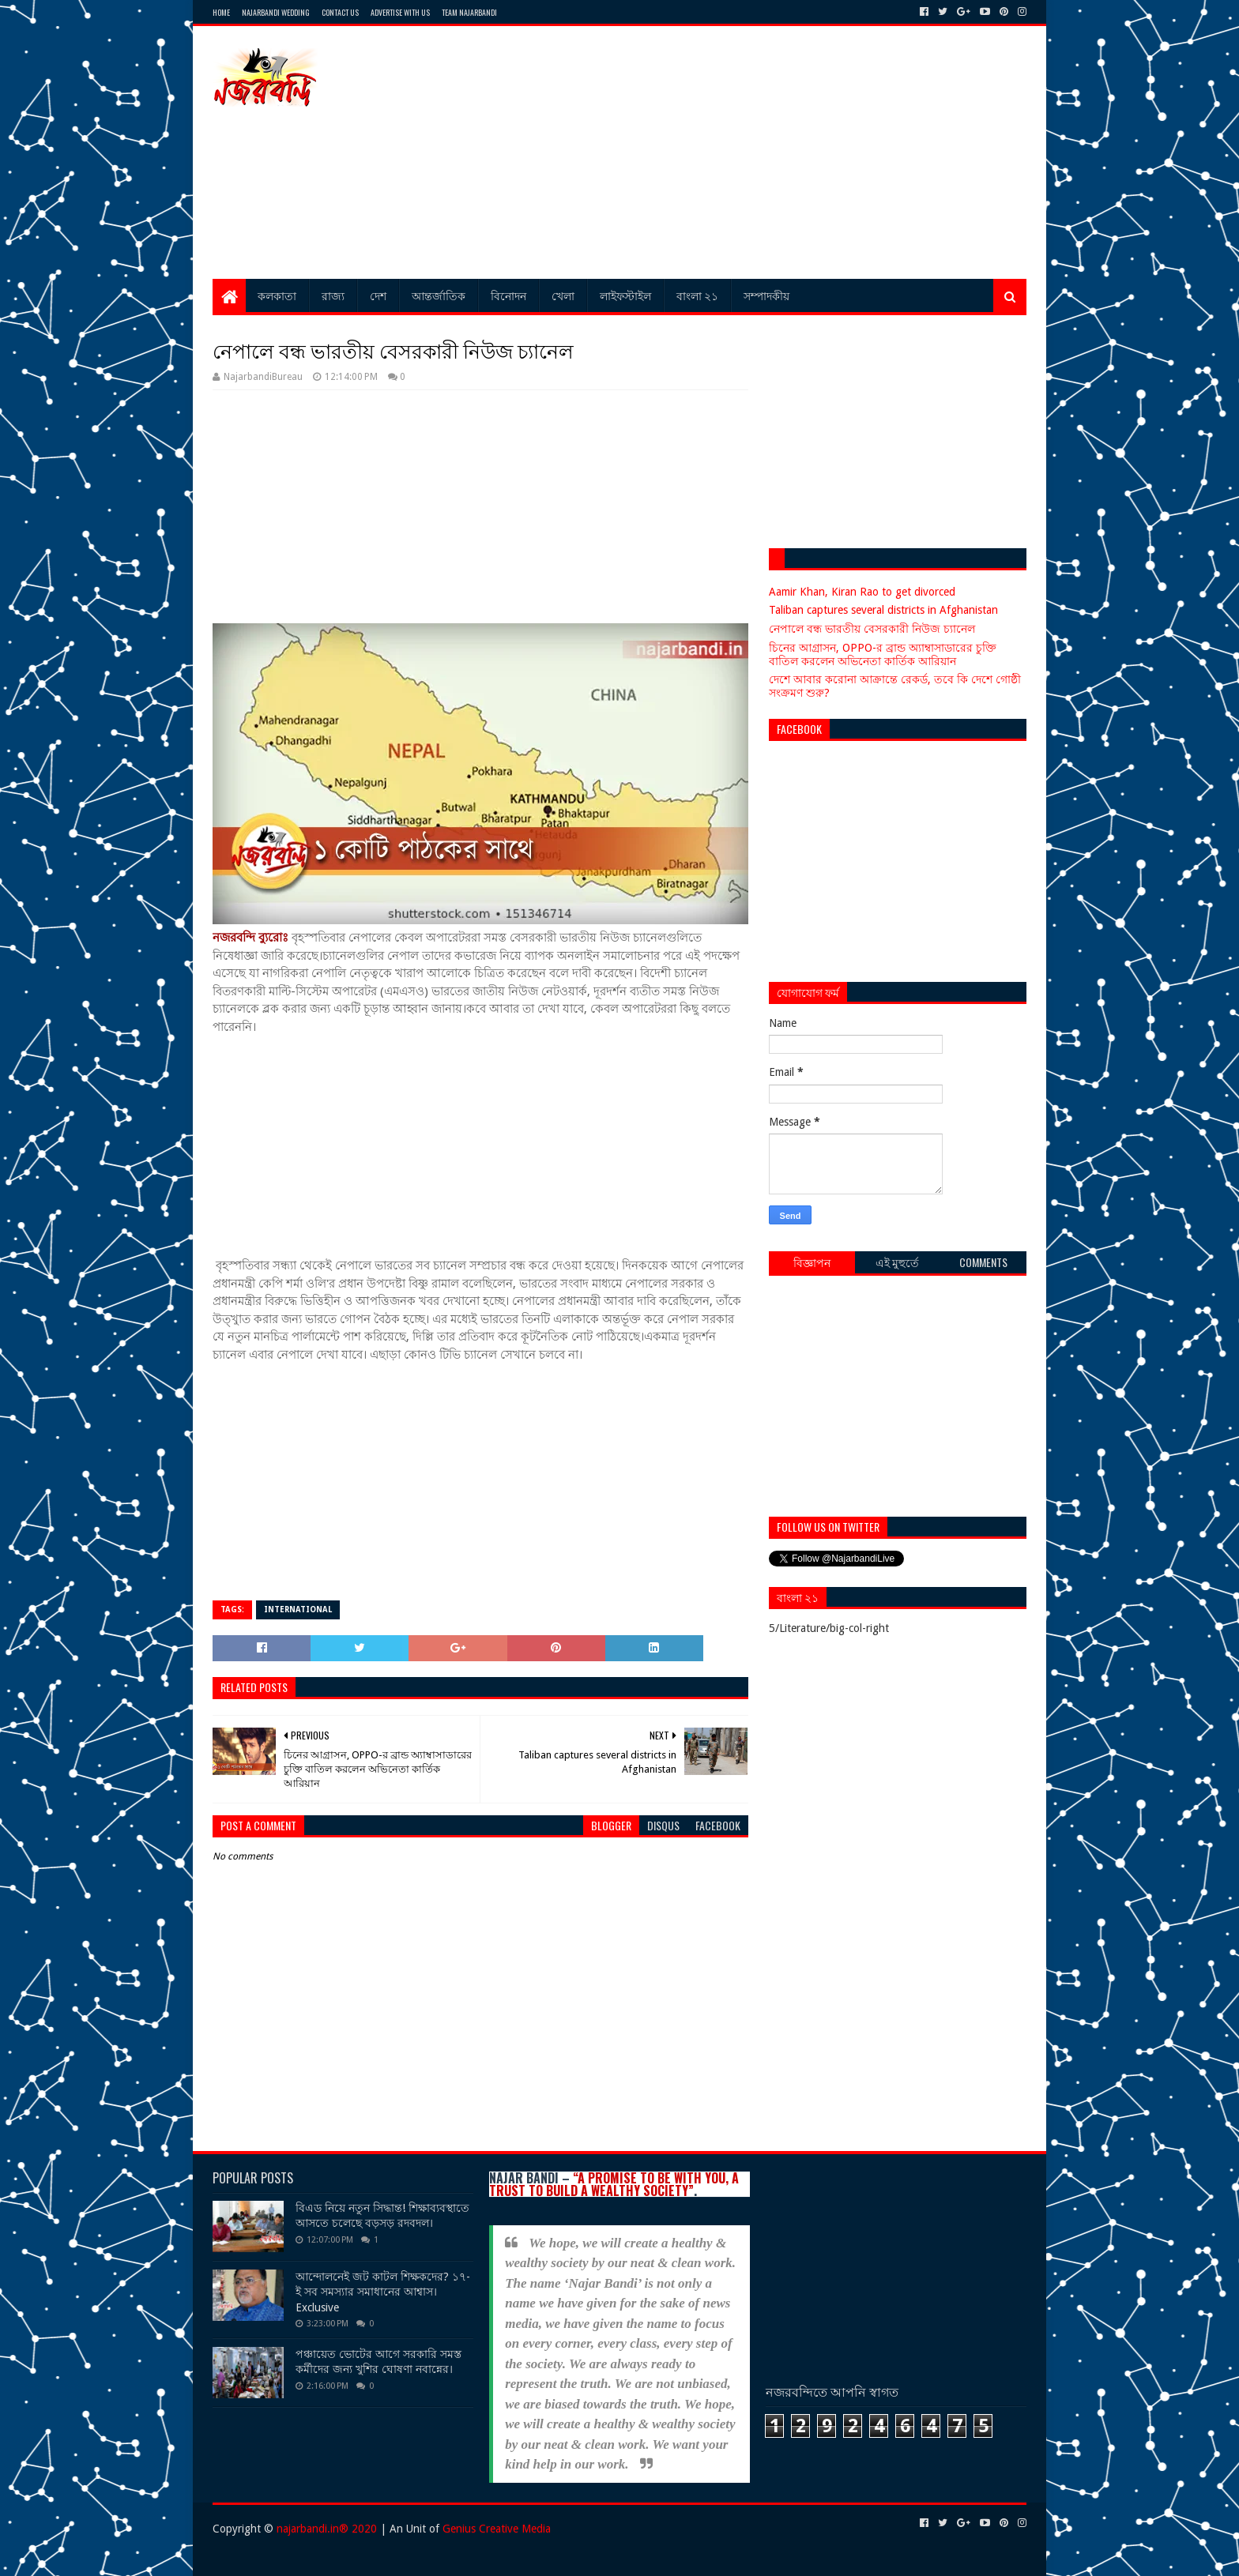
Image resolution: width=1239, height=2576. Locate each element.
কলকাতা (277, 295)
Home (221, 12)
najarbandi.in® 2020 (327, 2528)
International (298, 1609)
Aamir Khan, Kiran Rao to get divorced (862, 591)
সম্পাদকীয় (766, 295)
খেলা (563, 295)
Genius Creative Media (496, 2528)
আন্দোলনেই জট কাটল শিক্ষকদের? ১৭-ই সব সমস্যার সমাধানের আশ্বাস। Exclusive (383, 2292)
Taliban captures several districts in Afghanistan (883, 610)
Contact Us (340, 12)
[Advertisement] (738, 152)
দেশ (378, 295)
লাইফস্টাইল (625, 295)
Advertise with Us (400, 12)
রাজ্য (333, 295)
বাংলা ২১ (697, 295)
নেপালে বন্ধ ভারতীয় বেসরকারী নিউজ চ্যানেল (872, 628)
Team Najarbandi (469, 12)
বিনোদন (508, 295)
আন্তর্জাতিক (438, 295)
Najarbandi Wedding (276, 12)
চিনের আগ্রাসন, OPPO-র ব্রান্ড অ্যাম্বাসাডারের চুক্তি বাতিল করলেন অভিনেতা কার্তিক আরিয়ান (882, 654)
